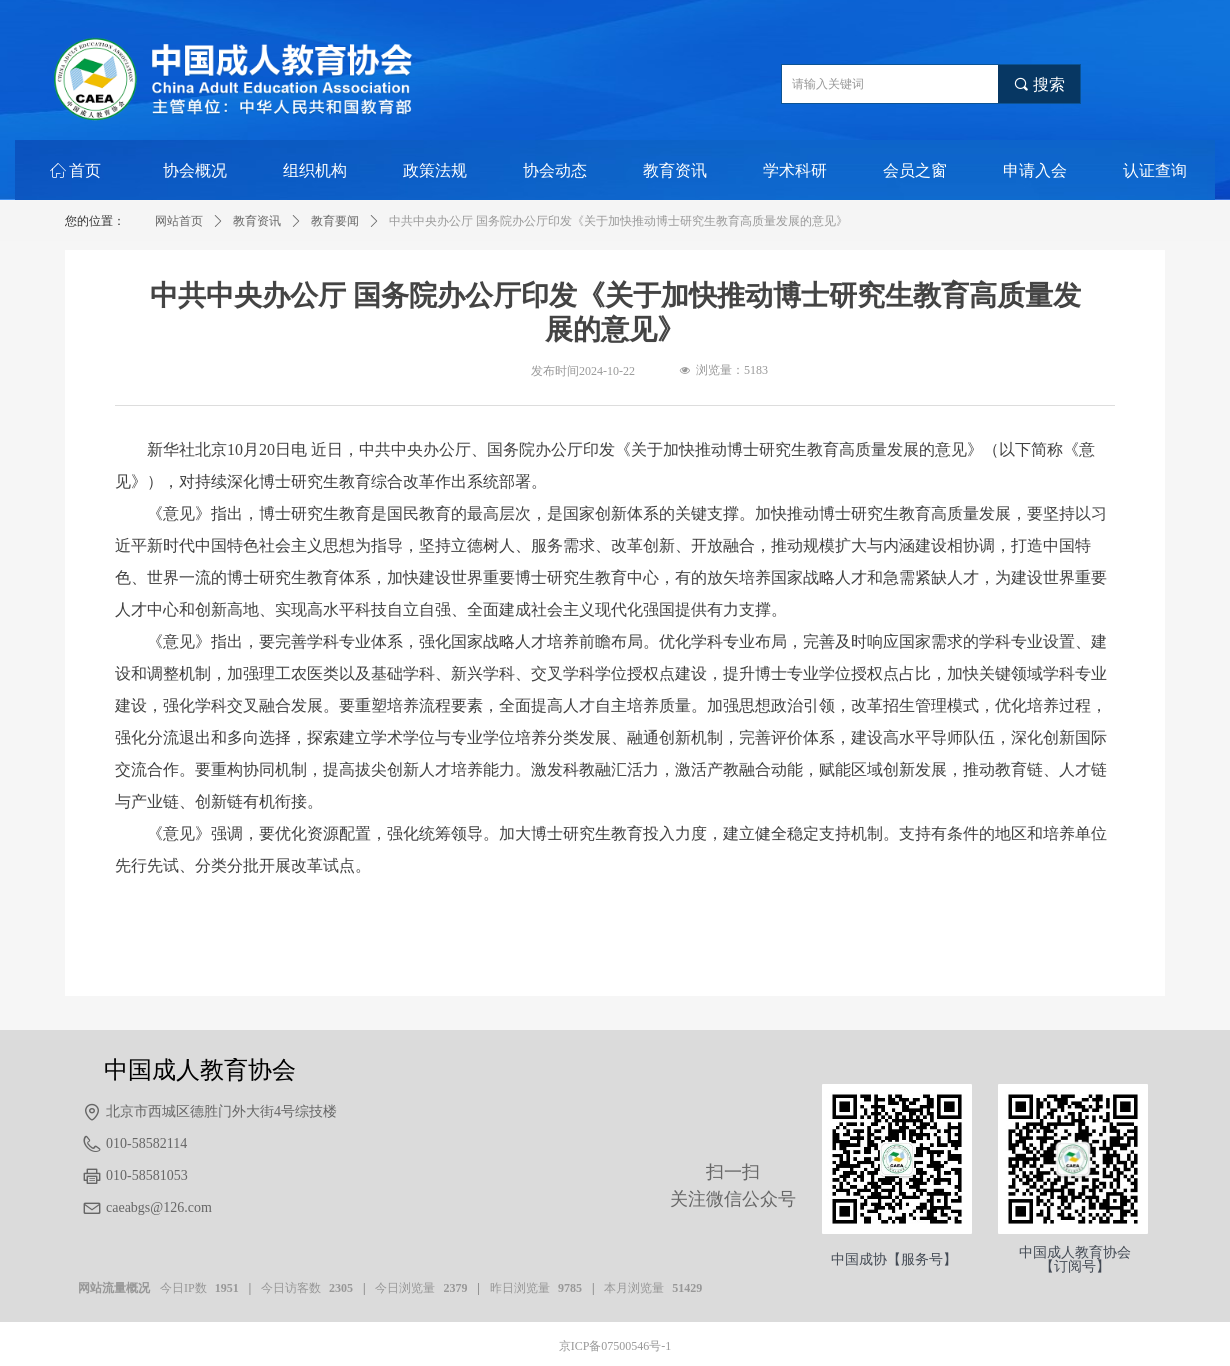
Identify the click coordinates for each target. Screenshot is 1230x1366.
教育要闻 (335, 221)
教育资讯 (257, 221)
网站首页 (179, 221)
